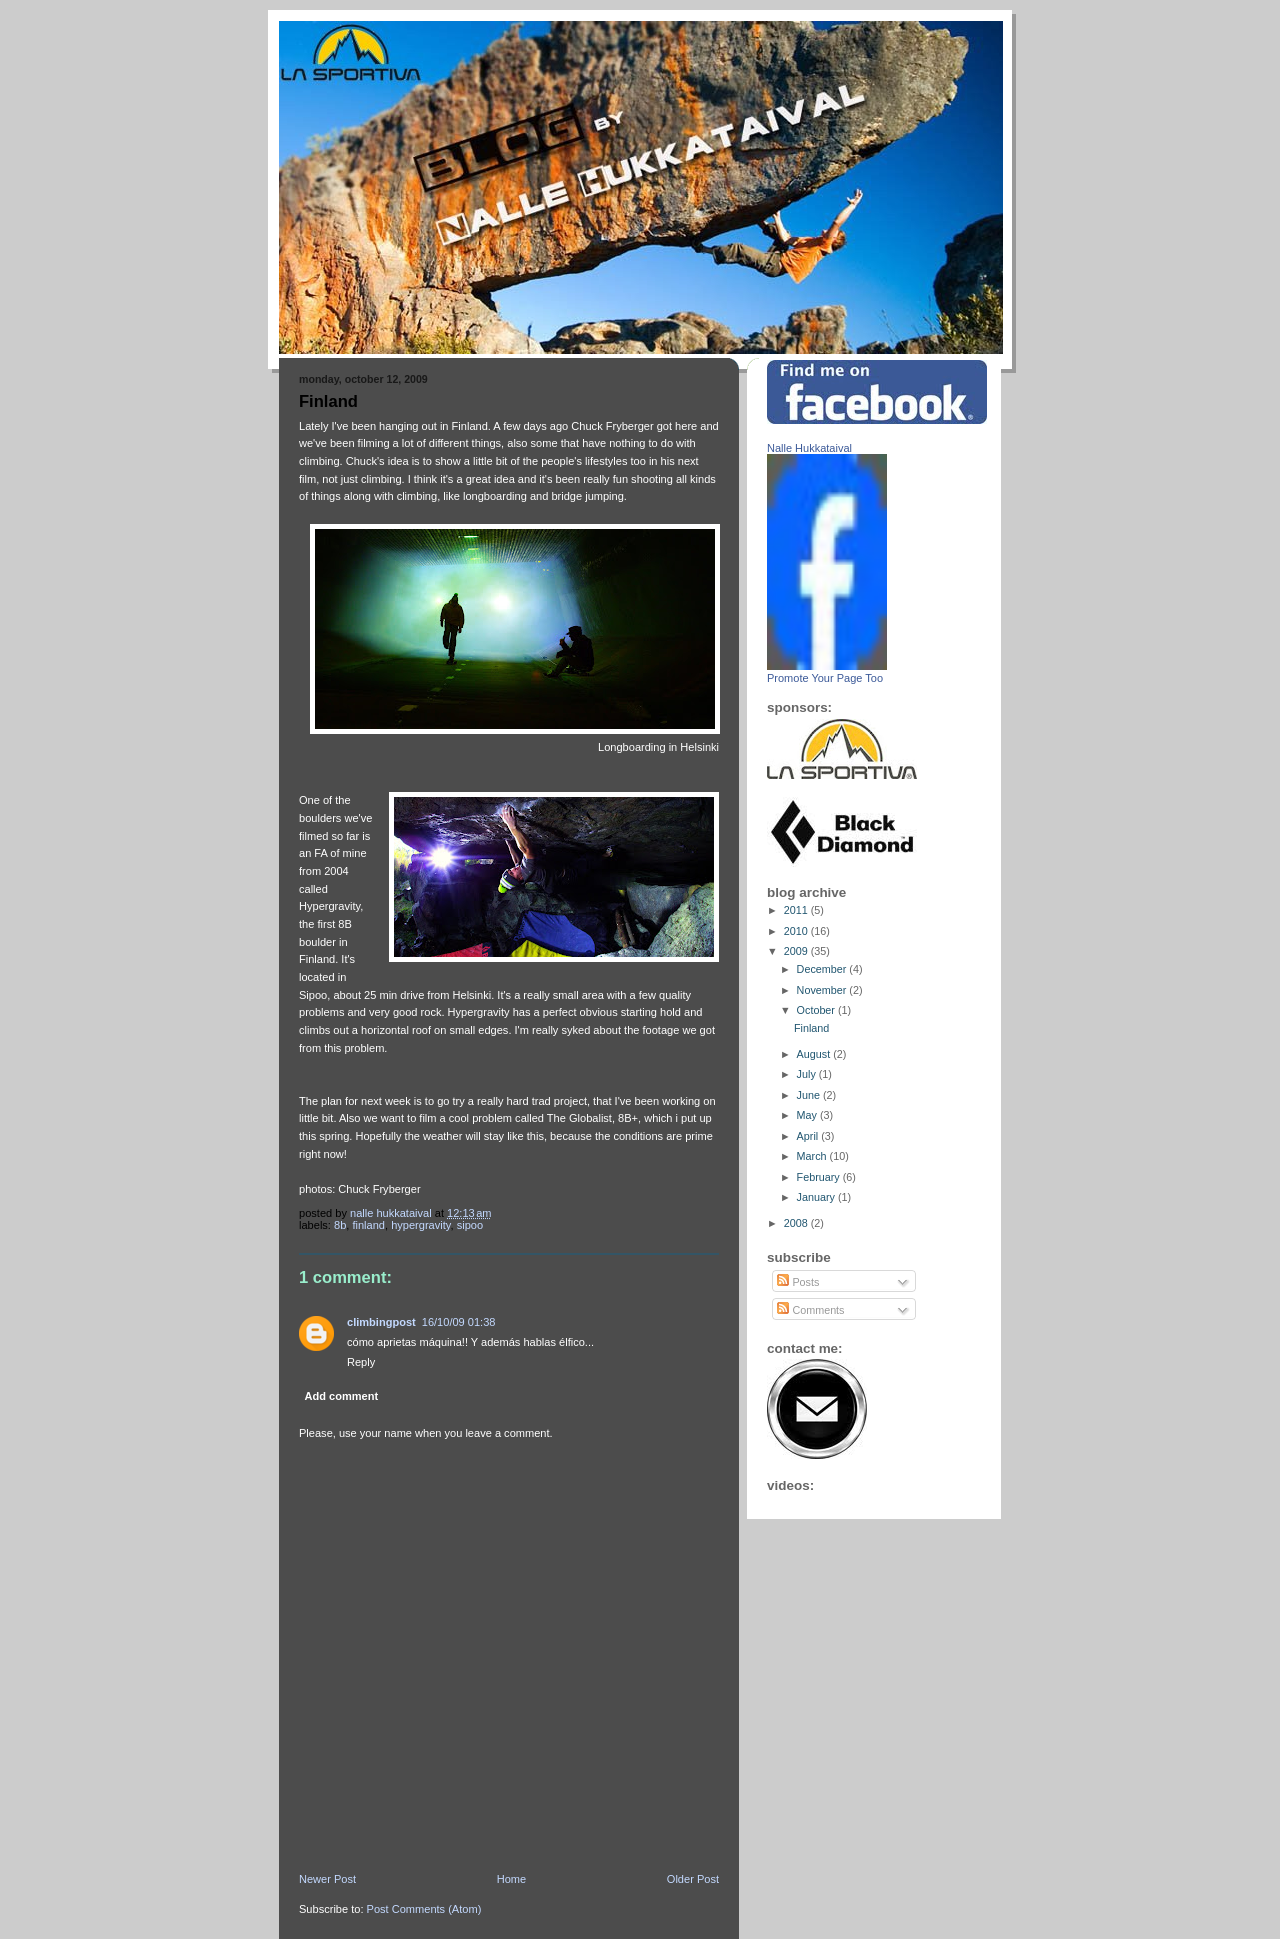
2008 (797, 1223)
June (810, 1095)
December (823, 969)
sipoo (470, 1225)
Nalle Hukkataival (809, 448)
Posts (798, 1282)
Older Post (693, 1879)
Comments (810, 1310)
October (817, 1010)
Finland (368, 1225)
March (813, 1156)
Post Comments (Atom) (424, 1909)
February (820, 1177)
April (809, 1136)
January (817, 1197)
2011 (797, 910)
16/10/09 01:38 (459, 1322)
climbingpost (381, 1322)
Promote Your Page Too (825, 678)
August (815, 1054)
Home (511, 1879)
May (808, 1115)
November (823, 990)
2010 (797, 931)
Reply (361, 1362)
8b (340, 1225)
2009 (797, 951)
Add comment (342, 1396)
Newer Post (327, 1879)
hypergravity (420, 1225)
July (808, 1074)
